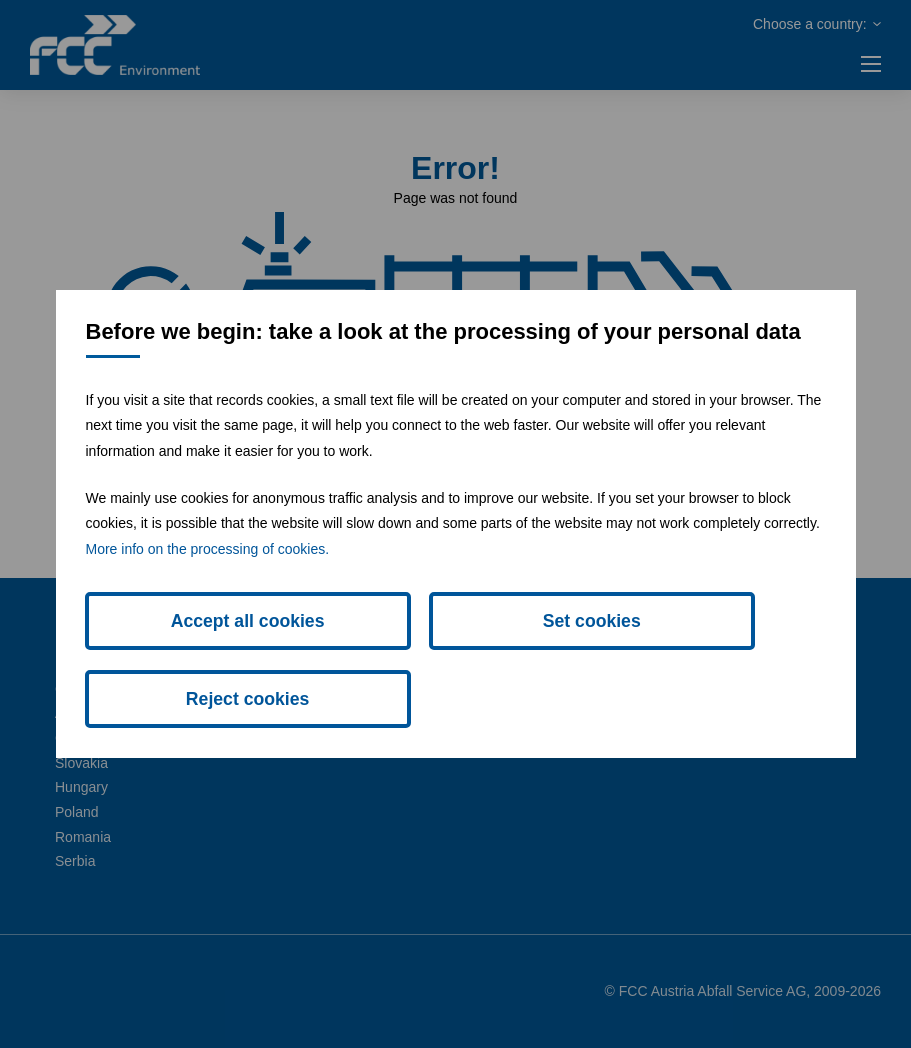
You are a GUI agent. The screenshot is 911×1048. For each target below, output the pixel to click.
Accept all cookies (202, 660)
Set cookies (455, 660)
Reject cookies (709, 660)
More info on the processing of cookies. (208, 586)
